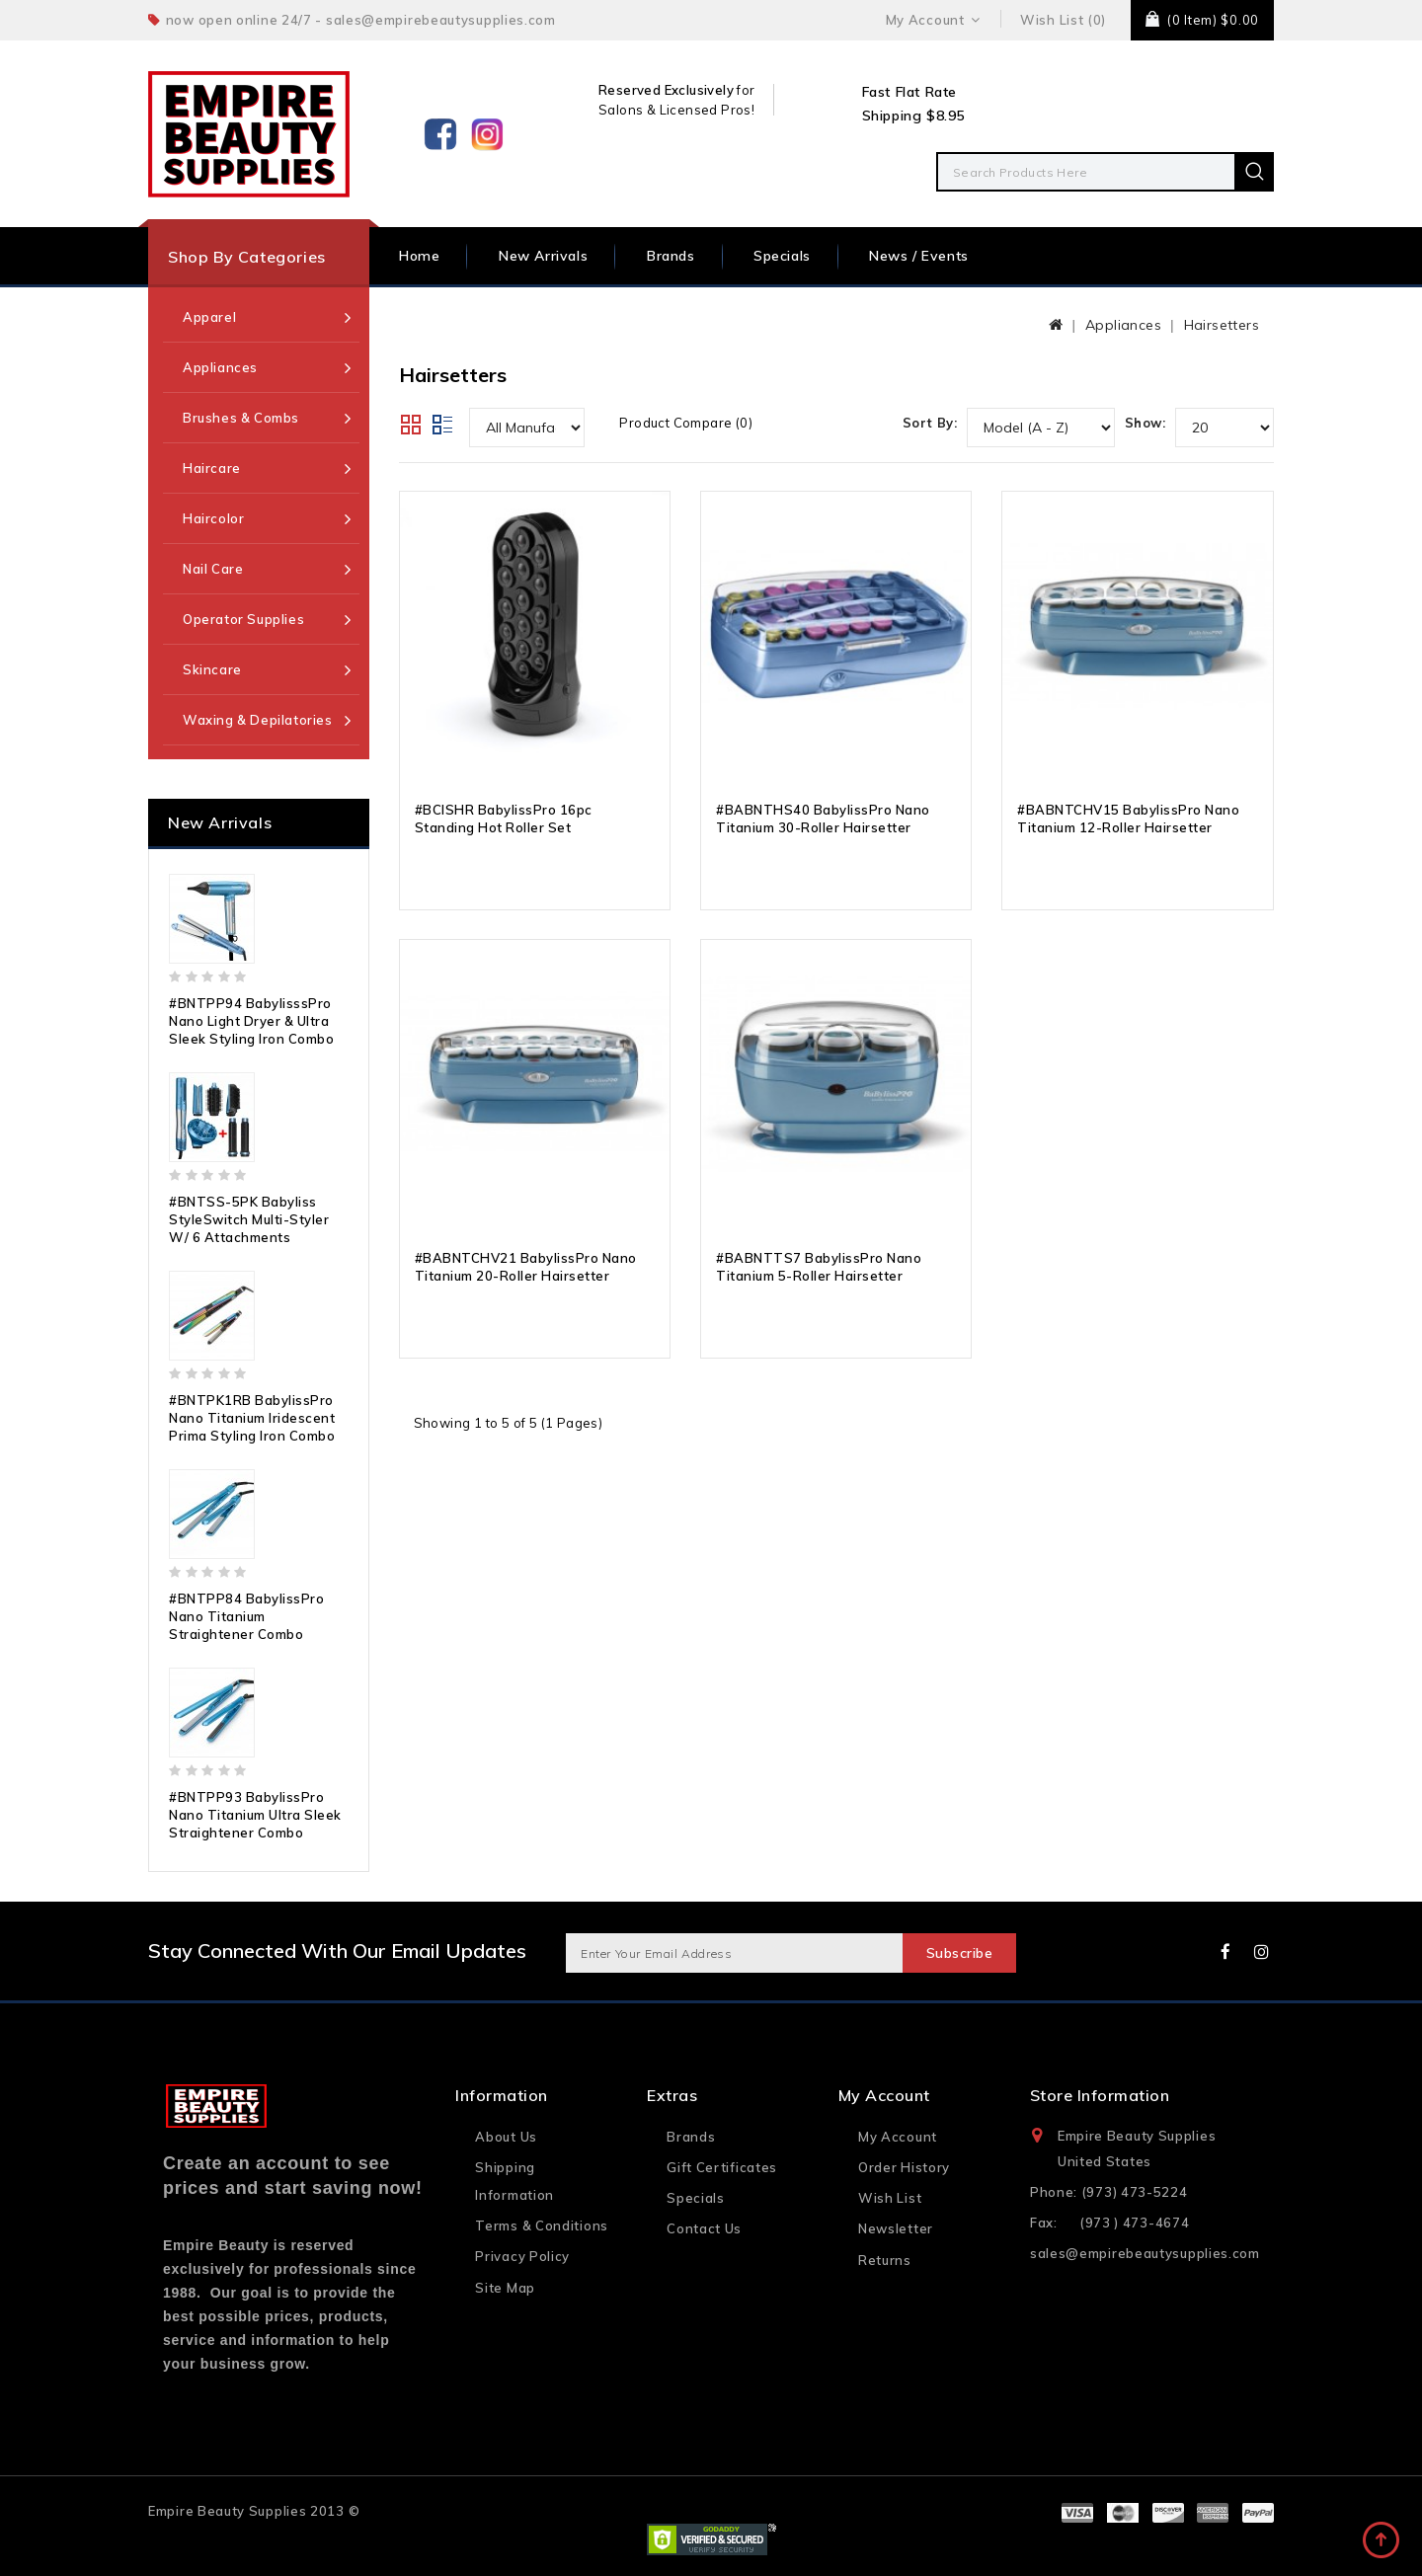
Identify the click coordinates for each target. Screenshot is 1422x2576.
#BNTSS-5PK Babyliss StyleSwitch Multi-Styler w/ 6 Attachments (249, 1219)
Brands (671, 256)
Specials (782, 256)
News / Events (919, 256)
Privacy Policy (522, 2256)
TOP (1382, 2541)
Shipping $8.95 (913, 115)
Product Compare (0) (685, 422)
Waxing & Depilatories (258, 720)
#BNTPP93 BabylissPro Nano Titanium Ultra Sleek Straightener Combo (255, 1814)
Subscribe (958, 1953)
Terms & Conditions (541, 2225)
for (744, 90)
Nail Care (213, 569)
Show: (1145, 422)
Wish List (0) (1063, 20)
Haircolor (213, 518)
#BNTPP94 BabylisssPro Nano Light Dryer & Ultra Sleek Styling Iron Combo (251, 1021)
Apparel (209, 317)
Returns (884, 2260)
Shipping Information (514, 2181)
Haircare (212, 468)
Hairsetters (1221, 325)
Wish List (889, 2198)
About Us (506, 2137)
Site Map (505, 2288)
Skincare (212, 669)
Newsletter (895, 2228)
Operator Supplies (243, 619)
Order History (904, 2167)
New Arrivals (543, 256)
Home (419, 256)
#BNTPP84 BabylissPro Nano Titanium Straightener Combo (246, 1616)
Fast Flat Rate (909, 92)
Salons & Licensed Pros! (676, 109)
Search (1254, 172)
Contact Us (704, 2228)
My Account (897, 2137)
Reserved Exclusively (666, 90)
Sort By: (930, 422)
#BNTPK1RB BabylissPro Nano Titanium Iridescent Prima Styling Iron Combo (252, 1418)
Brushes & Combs (241, 418)
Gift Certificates (722, 2167)
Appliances (220, 367)
